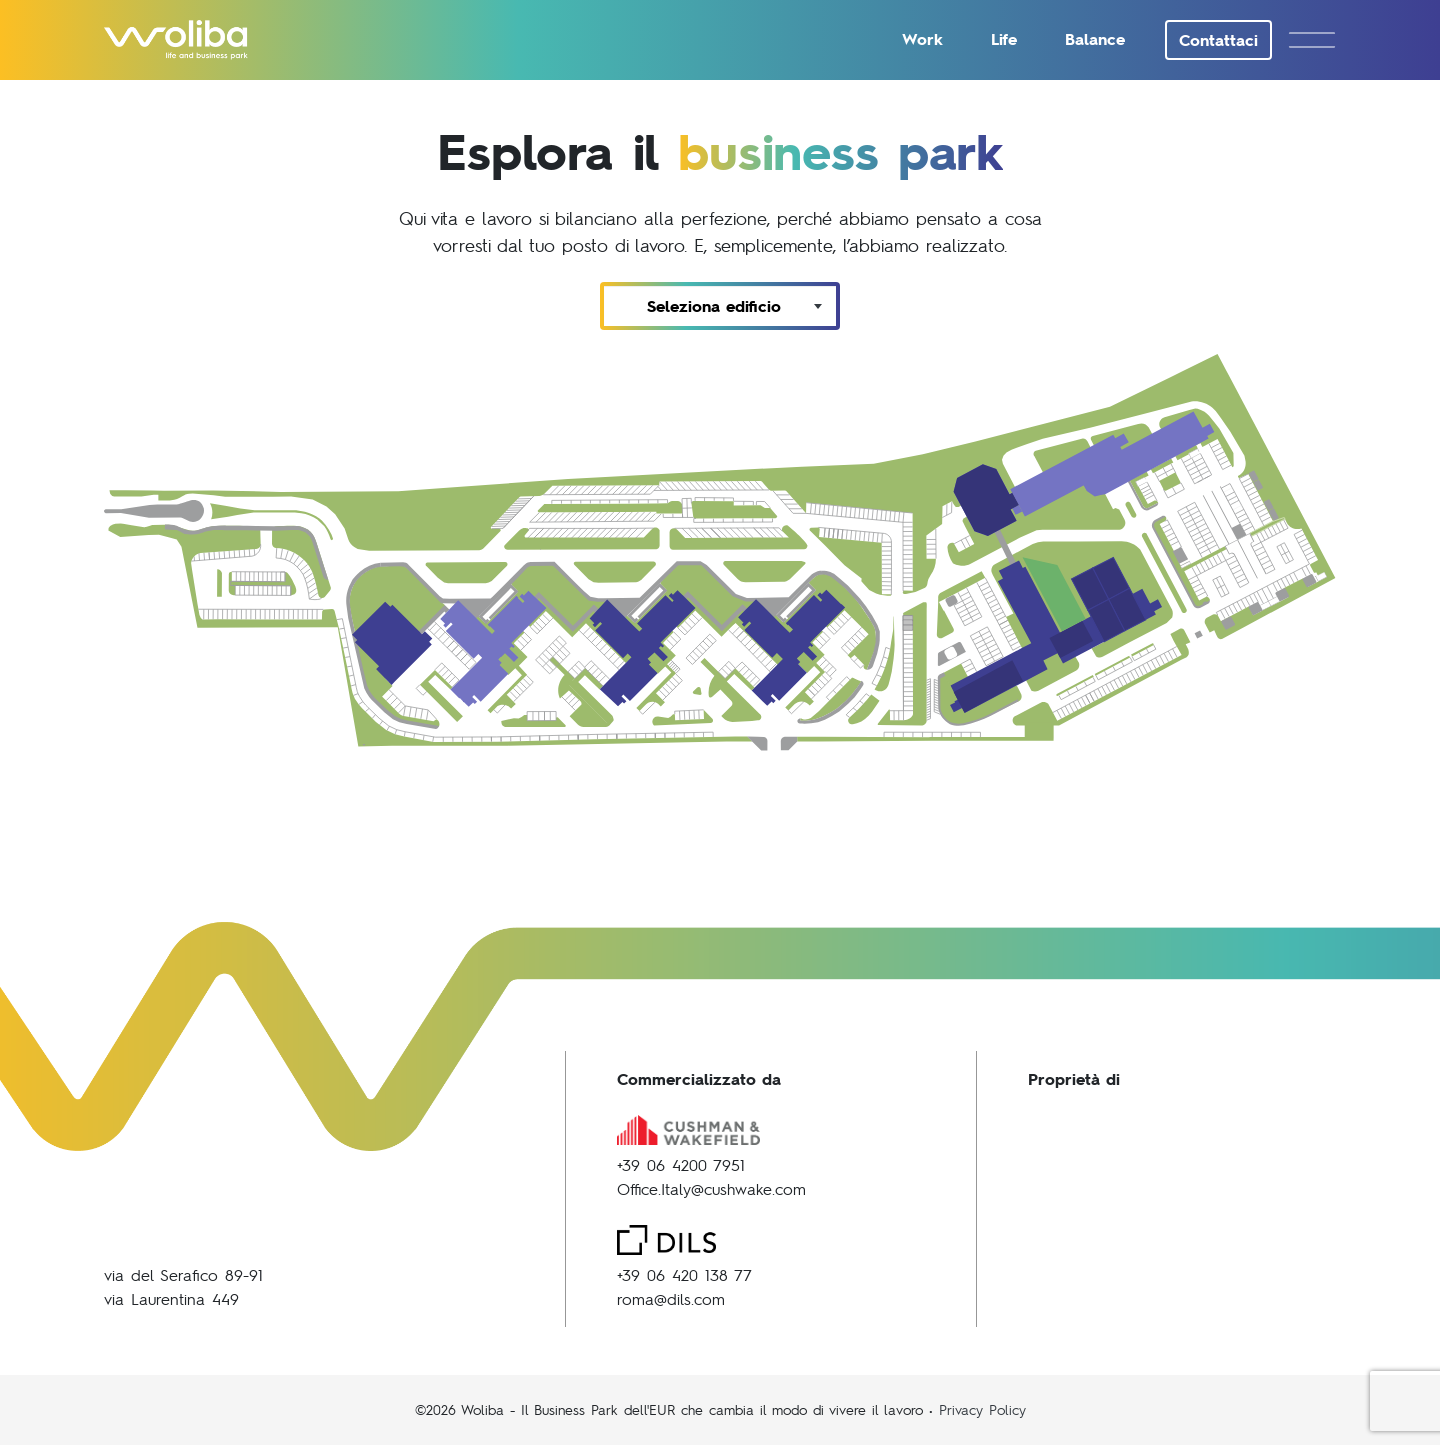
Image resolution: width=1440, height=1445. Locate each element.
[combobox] (720, 306)
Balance (1095, 38)
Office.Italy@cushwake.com (711, 1188)
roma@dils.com (671, 1298)
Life (1004, 38)
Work (922, 38)
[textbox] (720, 306)
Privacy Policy (982, 1409)
